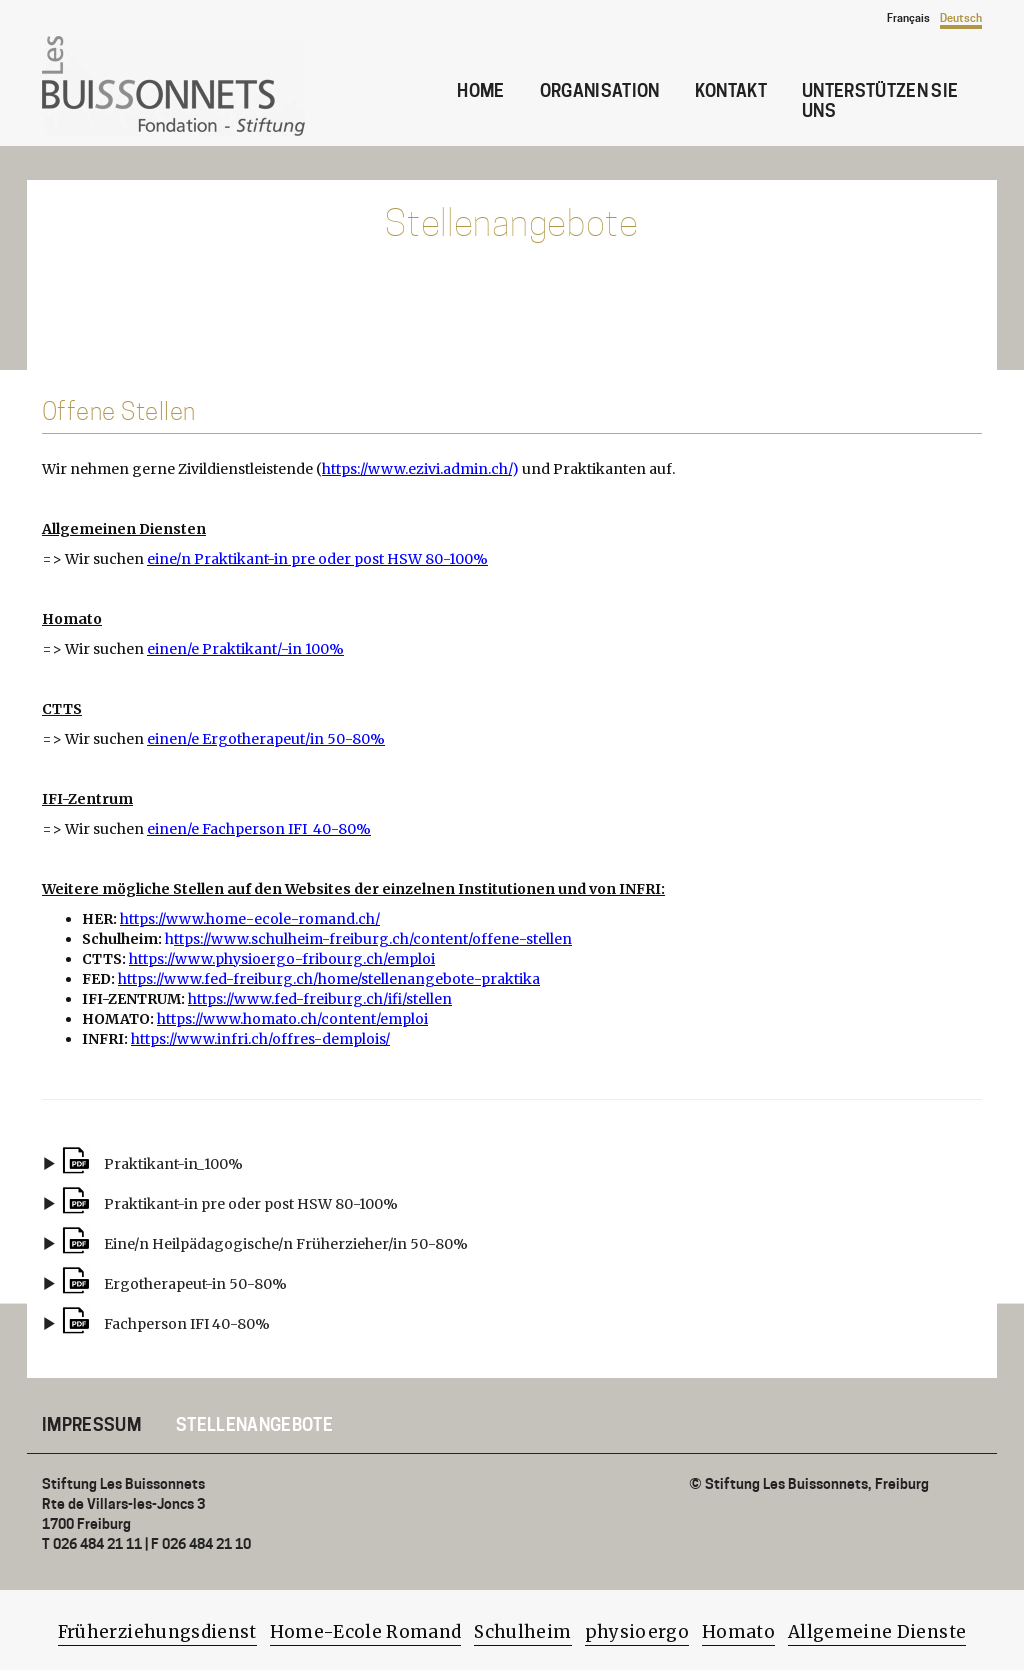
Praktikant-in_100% (173, 1164)
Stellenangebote (254, 1425)
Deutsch (961, 18)
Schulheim (522, 1632)
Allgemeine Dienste (877, 1632)
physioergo (637, 1632)
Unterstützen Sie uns (880, 101)
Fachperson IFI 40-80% (187, 1324)
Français (908, 18)
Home (480, 91)
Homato (738, 1632)
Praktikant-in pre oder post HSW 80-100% (251, 1204)
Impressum (91, 1425)
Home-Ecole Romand (366, 1632)
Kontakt (731, 91)
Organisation (600, 91)
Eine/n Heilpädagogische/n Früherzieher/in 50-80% (286, 1244)
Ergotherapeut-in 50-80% (195, 1284)
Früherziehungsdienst (157, 1632)
